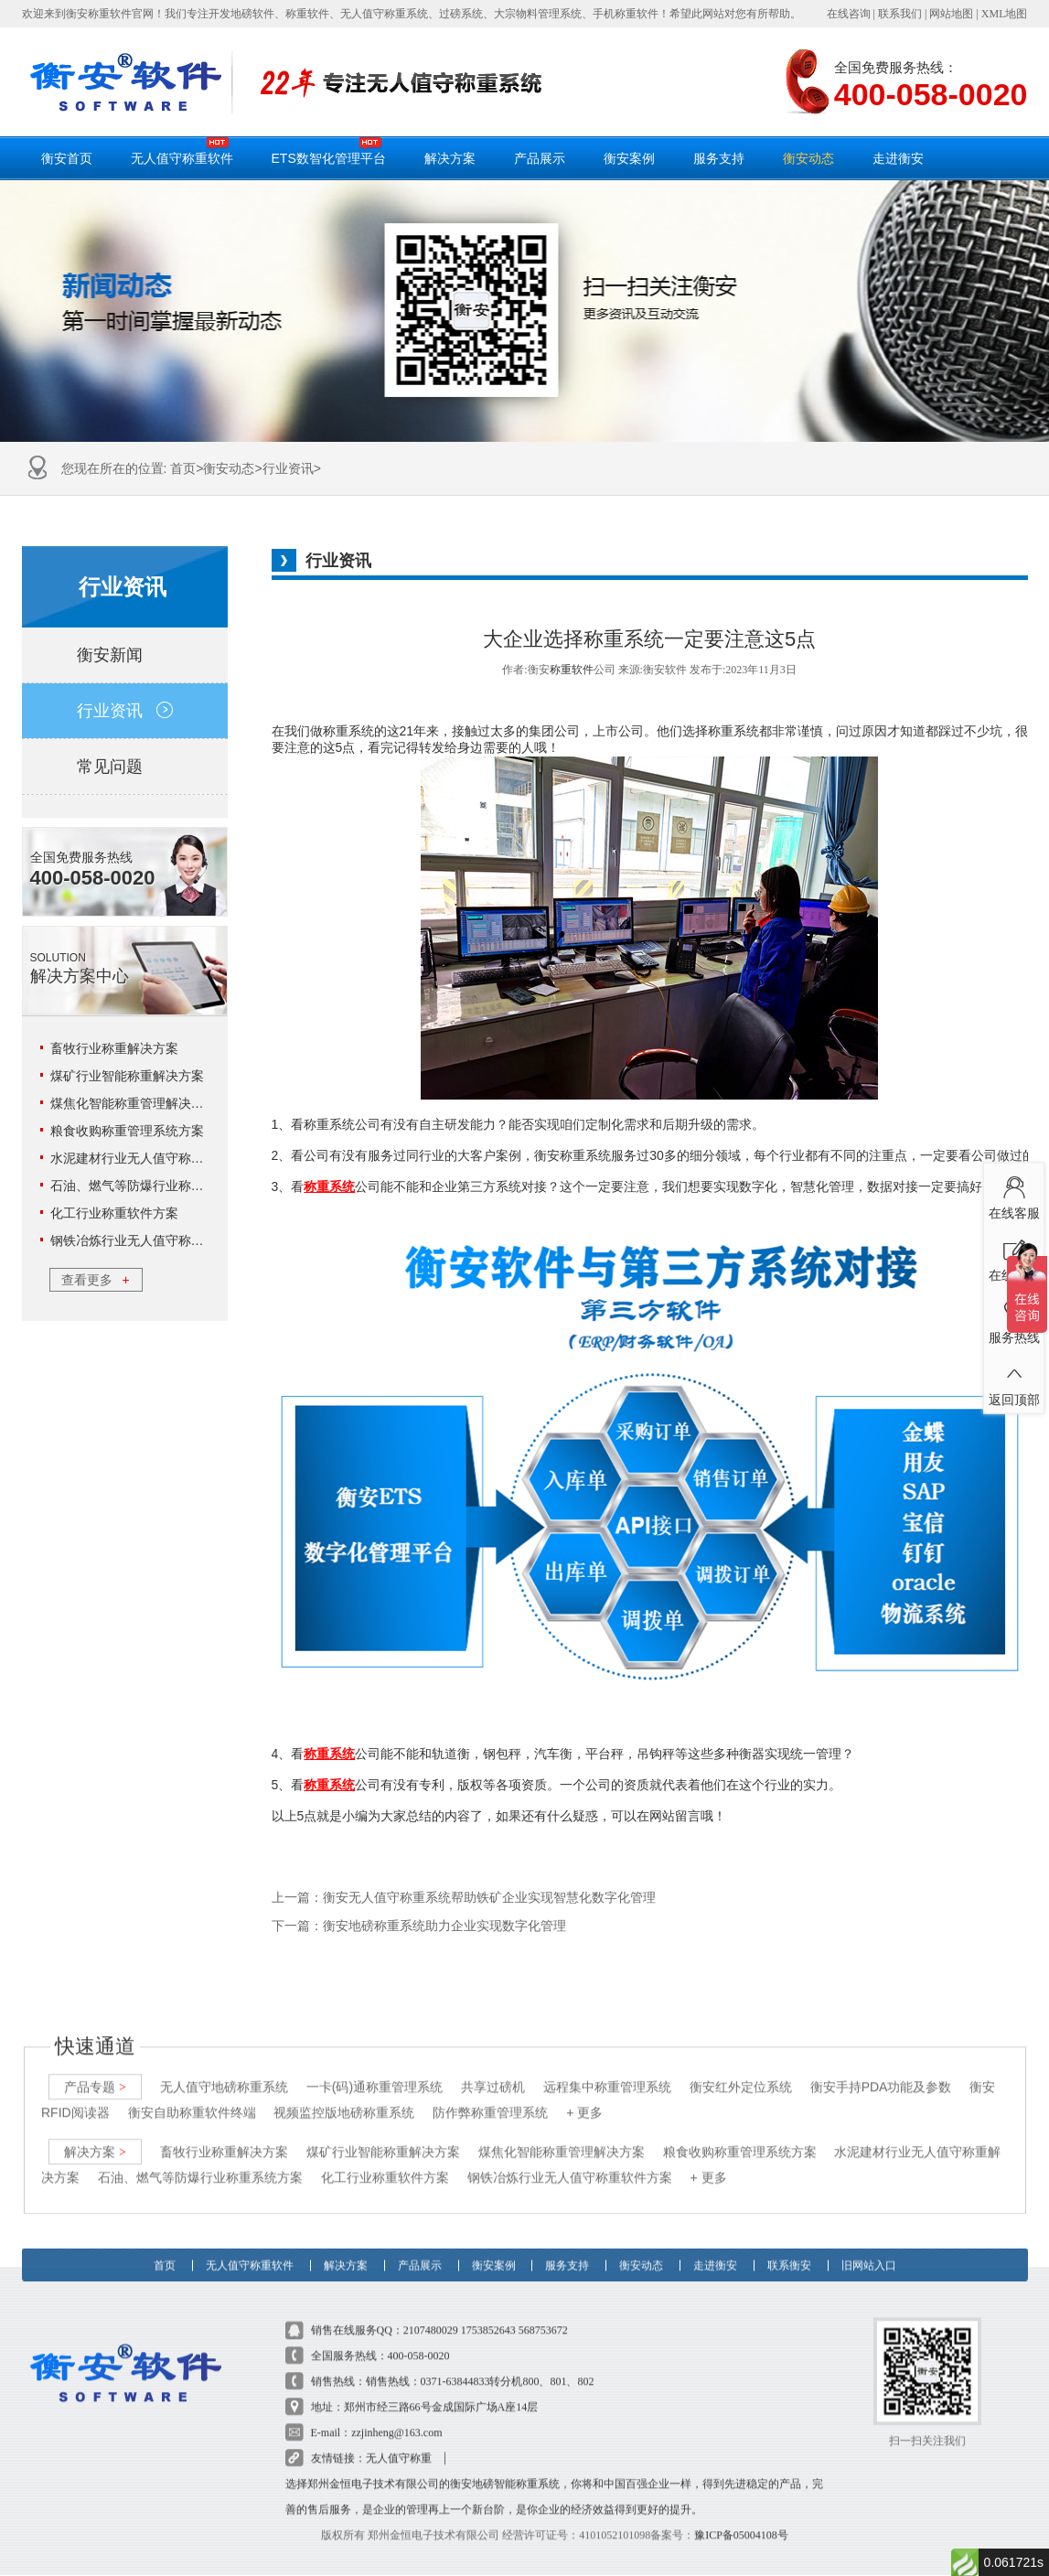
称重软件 (572, 669)
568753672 (543, 2313)
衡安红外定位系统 (740, 2070)
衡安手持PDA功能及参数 (880, 2070)
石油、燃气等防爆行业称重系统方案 (152, 1185)
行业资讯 (288, 468)
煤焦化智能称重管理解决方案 (133, 1103)
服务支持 (718, 158)
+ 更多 (584, 2095)
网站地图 (951, 13)
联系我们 (900, 13)
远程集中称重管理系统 (606, 2070)
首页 (183, 468)
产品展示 (539, 158)
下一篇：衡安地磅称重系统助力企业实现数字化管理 (419, 1926)
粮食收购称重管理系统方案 (127, 1130)
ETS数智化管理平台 (329, 151)
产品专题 (95, 2070)
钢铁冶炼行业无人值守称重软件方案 (152, 1240)
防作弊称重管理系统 (490, 2095)
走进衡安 (898, 158)
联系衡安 (789, 2242)
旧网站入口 (868, 2242)
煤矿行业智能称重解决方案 (127, 1075)
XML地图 (1004, 13)
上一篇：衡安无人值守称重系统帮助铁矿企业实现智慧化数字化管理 (464, 1898)
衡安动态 (808, 158)
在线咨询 (849, 13)
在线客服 (1014, 1194)
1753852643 (488, 2313)
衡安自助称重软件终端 (191, 2095)
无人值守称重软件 (182, 151)
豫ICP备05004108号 (741, 2518)
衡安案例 (629, 158)
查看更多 (95, 1279)
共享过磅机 (493, 2070)
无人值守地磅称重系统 (223, 2070)
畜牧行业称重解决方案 (114, 1048)
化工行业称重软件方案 (114, 1213)
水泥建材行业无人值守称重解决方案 (152, 1158)
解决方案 (450, 158)
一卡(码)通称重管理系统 (373, 2070)
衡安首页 (66, 158)
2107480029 (430, 2313)
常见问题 (125, 766)
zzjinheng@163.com (396, 2416)
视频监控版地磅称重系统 (343, 2095)
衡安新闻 (125, 655)
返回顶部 (1014, 1381)
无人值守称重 (399, 2441)
